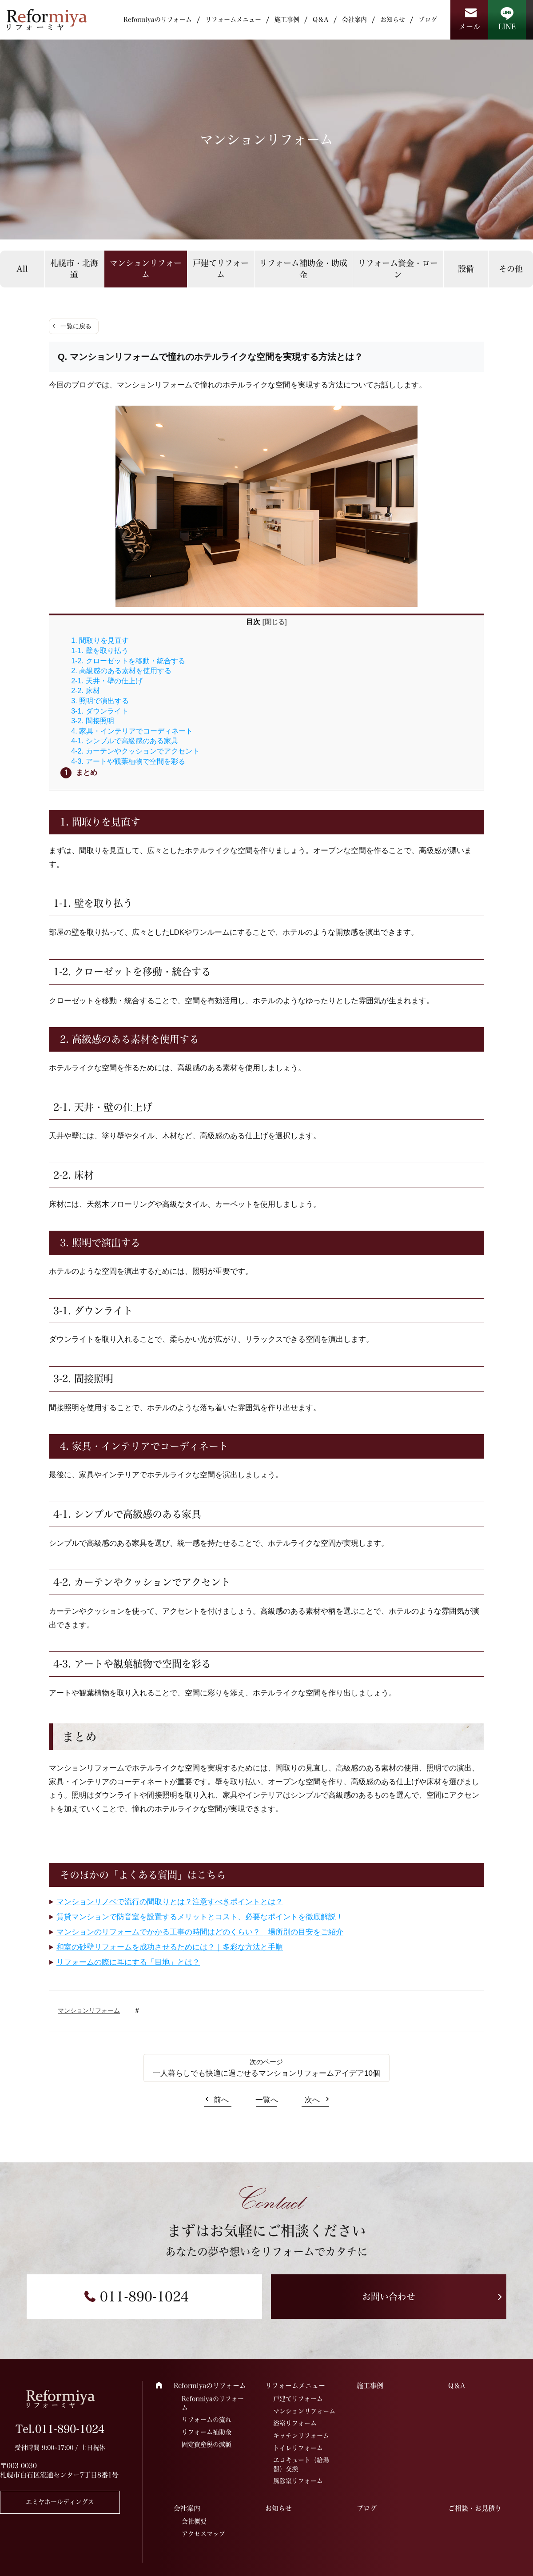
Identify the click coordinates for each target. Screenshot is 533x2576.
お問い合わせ (388, 2296)
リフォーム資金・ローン (398, 268)
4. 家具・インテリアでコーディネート (132, 731)
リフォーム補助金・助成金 (303, 268)
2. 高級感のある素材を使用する (121, 670)
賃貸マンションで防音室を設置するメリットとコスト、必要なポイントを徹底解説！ (199, 1917)
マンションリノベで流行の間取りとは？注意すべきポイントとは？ (169, 1902)
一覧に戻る (75, 326)
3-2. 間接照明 (92, 721)
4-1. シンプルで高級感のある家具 (124, 741)
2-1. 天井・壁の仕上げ (106, 681)
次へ (312, 2100)
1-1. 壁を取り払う (99, 650)
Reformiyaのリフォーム (157, 19)
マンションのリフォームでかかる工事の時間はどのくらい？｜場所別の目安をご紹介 (199, 1932)
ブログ (427, 19)
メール (469, 26)
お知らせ (392, 19)
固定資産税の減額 (206, 2444)
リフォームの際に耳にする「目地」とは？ (128, 1962)
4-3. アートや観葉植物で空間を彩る (128, 761)
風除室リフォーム (298, 2481)
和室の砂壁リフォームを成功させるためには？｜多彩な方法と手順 (169, 1947)
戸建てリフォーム (221, 268)
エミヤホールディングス (60, 2502)
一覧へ (266, 2100)
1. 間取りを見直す (100, 640)
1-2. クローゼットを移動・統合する (128, 661)
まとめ (86, 772)
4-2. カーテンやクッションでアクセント (135, 751)
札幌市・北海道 (74, 268)
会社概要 (194, 2521)
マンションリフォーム (146, 268)
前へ (221, 2100)
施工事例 (286, 19)
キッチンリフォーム (301, 2435)
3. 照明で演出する (100, 701)
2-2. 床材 (85, 690)
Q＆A (321, 19)
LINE (507, 26)
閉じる (275, 622)
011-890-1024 (144, 2296)
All (22, 269)
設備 (466, 269)
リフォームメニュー (233, 19)
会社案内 (354, 19)
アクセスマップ (203, 2534)
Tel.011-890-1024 (60, 2429)
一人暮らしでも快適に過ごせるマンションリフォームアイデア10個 (266, 2073)
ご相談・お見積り (474, 2508)
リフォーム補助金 (206, 2432)
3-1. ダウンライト (99, 711)
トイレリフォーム (298, 2448)
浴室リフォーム (295, 2423)
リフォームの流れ (206, 2419)
